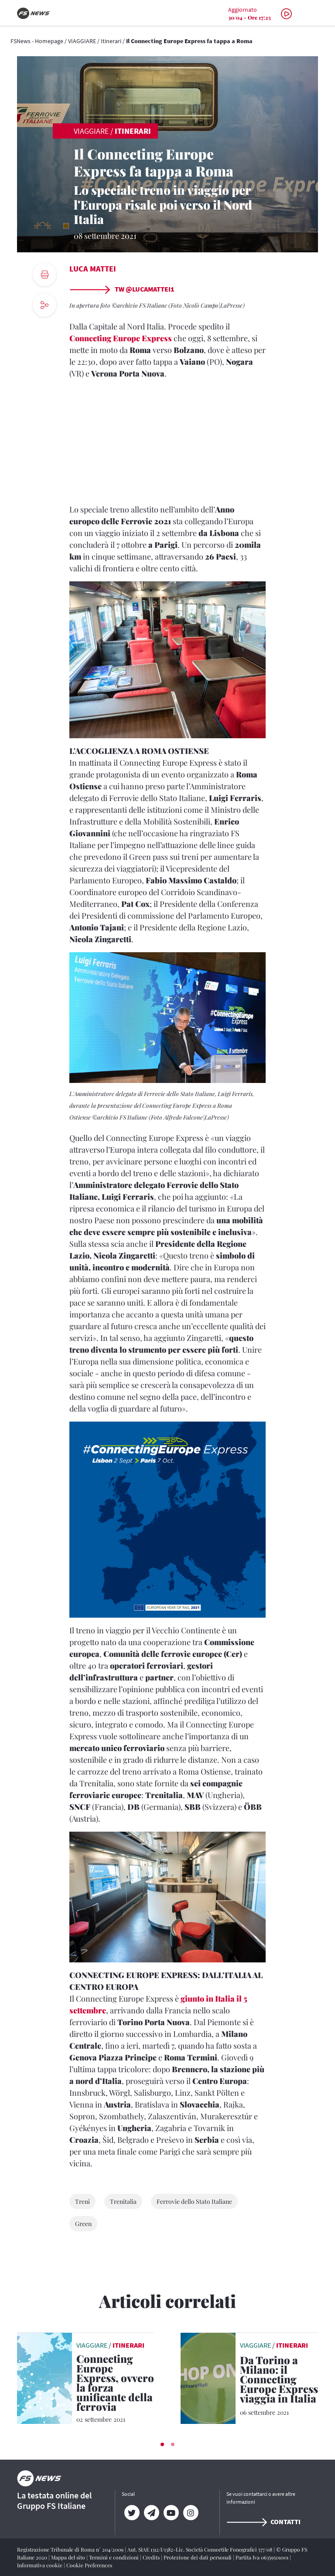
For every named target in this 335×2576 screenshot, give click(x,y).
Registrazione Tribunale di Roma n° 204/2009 (71, 2549)
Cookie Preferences (89, 2565)
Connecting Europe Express (120, 338)
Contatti (263, 2521)
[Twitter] (131, 2513)
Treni (82, 2201)
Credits (152, 2557)
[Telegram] (151, 2513)
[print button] (44, 274)
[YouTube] (171, 2513)
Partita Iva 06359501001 (263, 2557)
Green (83, 2224)
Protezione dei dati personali (198, 2557)
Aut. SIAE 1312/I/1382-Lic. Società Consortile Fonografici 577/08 (200, 2549)
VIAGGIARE (82, 41)
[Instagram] (190, 2513)
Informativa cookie (40, 2565)
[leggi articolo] (44, 2377)
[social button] (44, 305)
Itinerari (111, 41)
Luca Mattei (92, 269)
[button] (162, 2444)
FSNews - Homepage (36, 41)
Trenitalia (123, 2201)
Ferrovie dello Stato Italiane (194, 2201)
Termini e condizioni (114, 2557)
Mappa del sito (68, 2557)
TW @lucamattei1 (121, 289)
